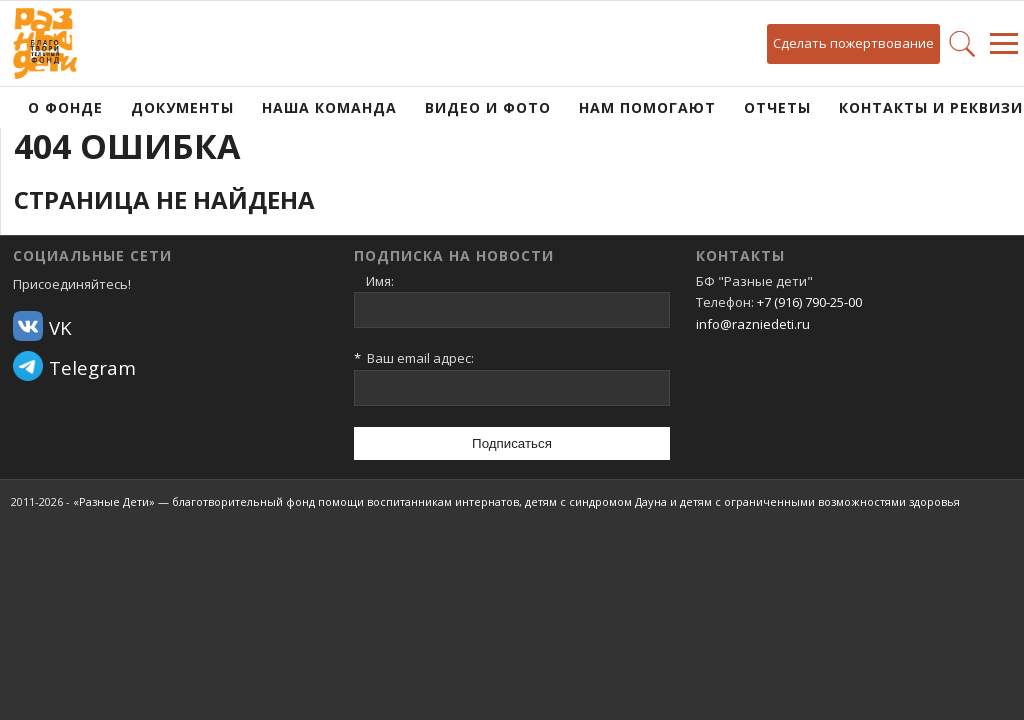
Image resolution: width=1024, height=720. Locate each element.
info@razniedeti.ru (753, 324)
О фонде (65, 107)
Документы (182, 107)
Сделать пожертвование (853, 43)
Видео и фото (488, 107)
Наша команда (329, 107)
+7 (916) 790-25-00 (809, 302)
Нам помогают (647, 107)
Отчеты (777, 107)
